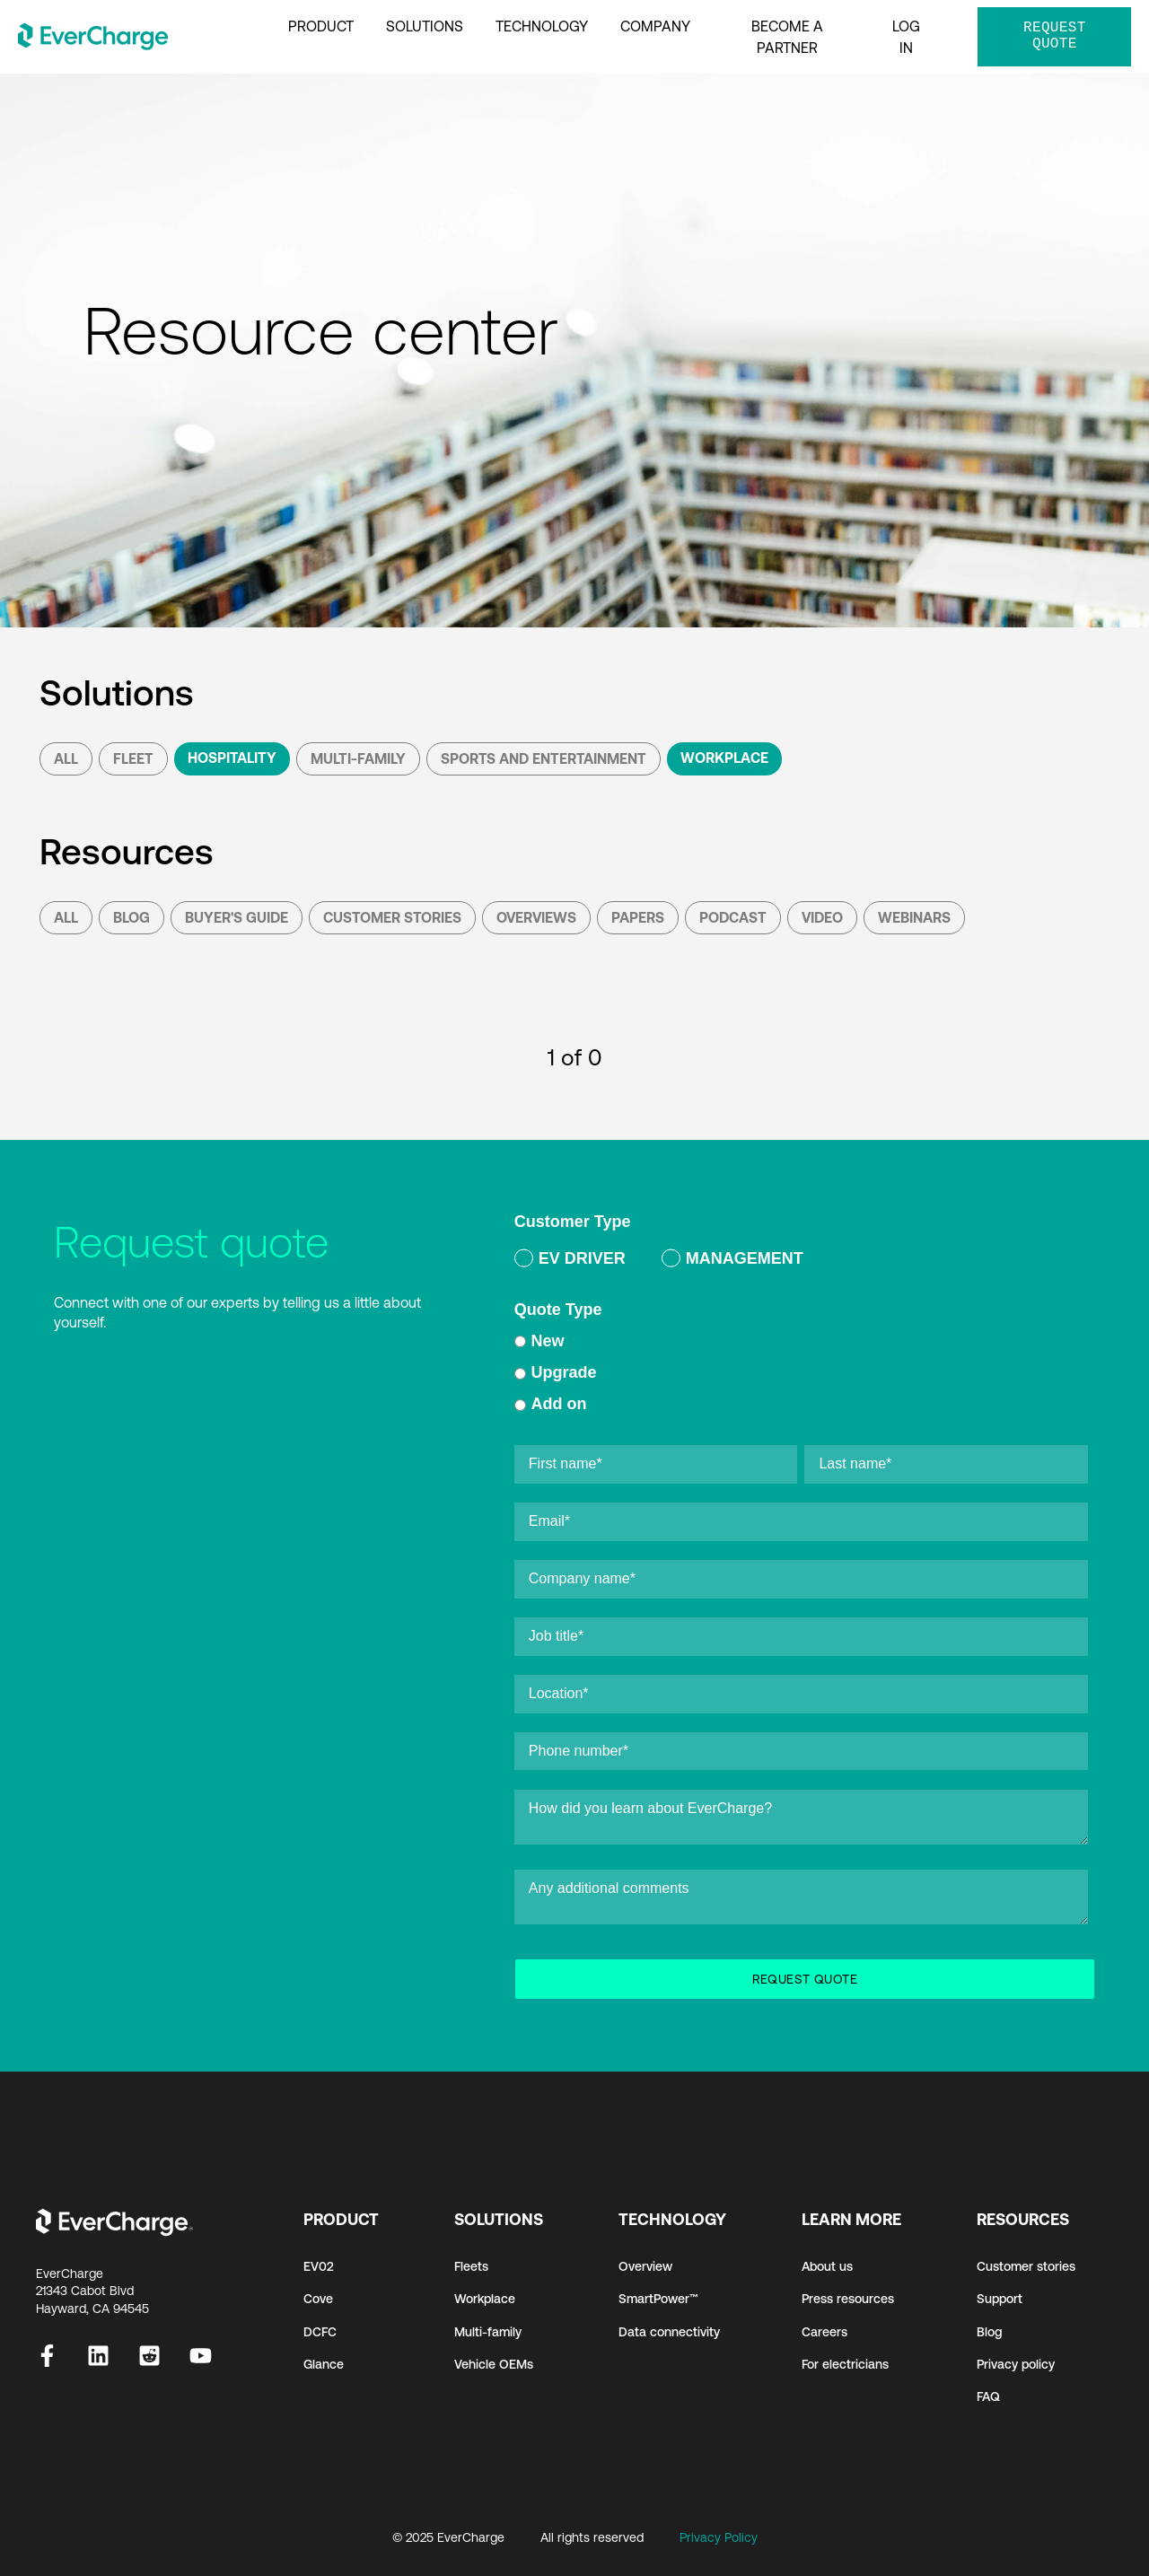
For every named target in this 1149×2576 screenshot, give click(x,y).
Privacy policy (1016, 2364)
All (66, 758)
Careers (824, 2332)
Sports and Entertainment (543, 758)
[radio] (570, 1262)
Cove (318, 2298)
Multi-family (488, 2332)
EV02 (318, 2266)
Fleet (133, 758)
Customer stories (1026, 2266)
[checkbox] (801, 1262)
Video (822, 917)
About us (827, 2266)
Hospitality (232, 757)
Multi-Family (358, 758)
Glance (323, 2364)
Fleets (471, 2266)
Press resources (848, 2298)
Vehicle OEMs (493, 2364)
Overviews (536, 917)
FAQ (988, 2396)
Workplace (724, 757)
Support (999, 2298)
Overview (645, 2266)
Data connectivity (669, 2332)
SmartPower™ (658, 2298)
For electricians (845, 2364)
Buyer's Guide (236, 917)
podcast (733, 917)
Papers (637, 917)
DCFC (320, 2332)
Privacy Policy (719, 2537)
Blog (131, 917)
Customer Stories (392, 917)
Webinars (914, 917)
